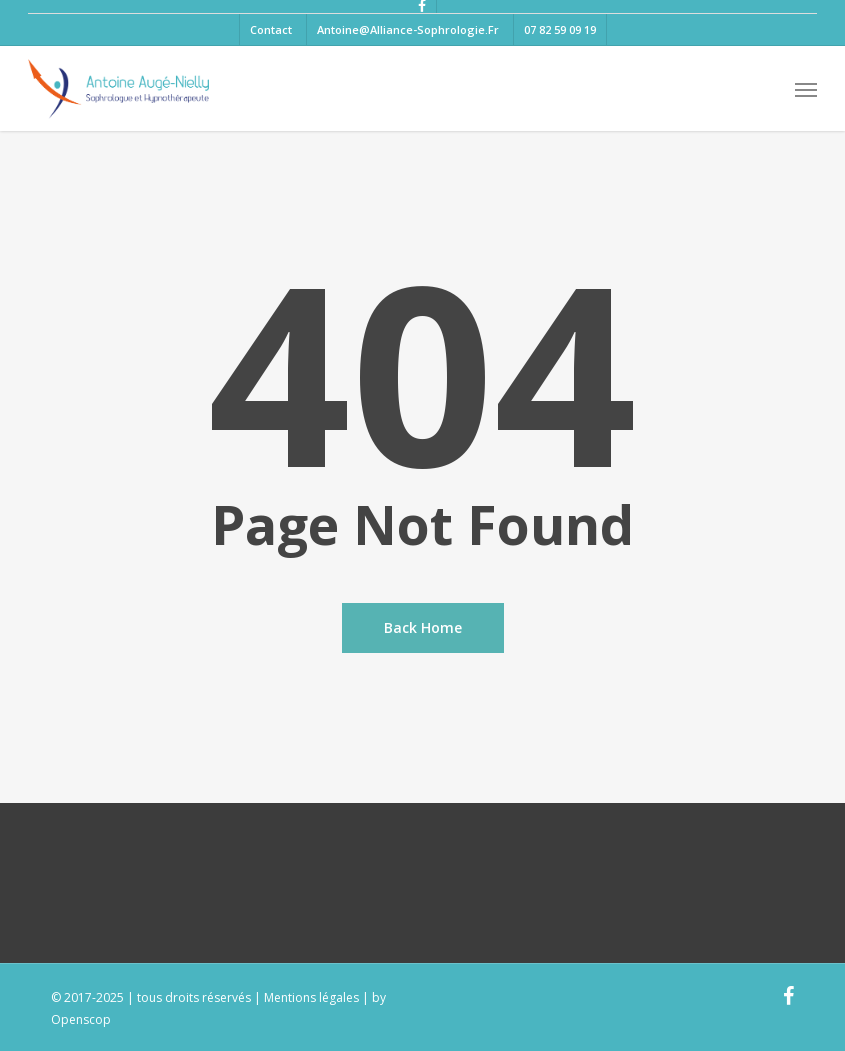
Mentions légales (311, 997)
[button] (806, 89)
